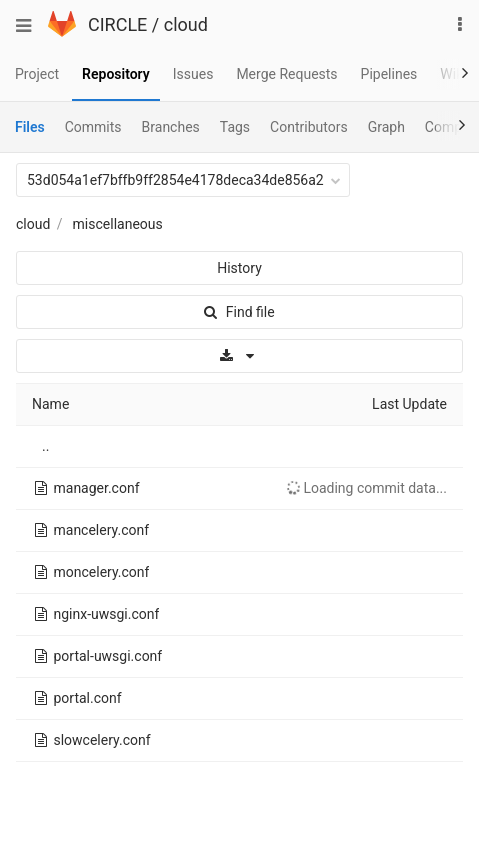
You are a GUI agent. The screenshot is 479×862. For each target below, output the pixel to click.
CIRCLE (117, 24)
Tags (235, 127)
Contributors (309, 127)
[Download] (239, 356)
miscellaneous (118, 224)
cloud (186, 24)
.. (45, 446)
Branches (171, 127)
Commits (93, 127)
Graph (386, 127)
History (239, 268)
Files (30, 127)
